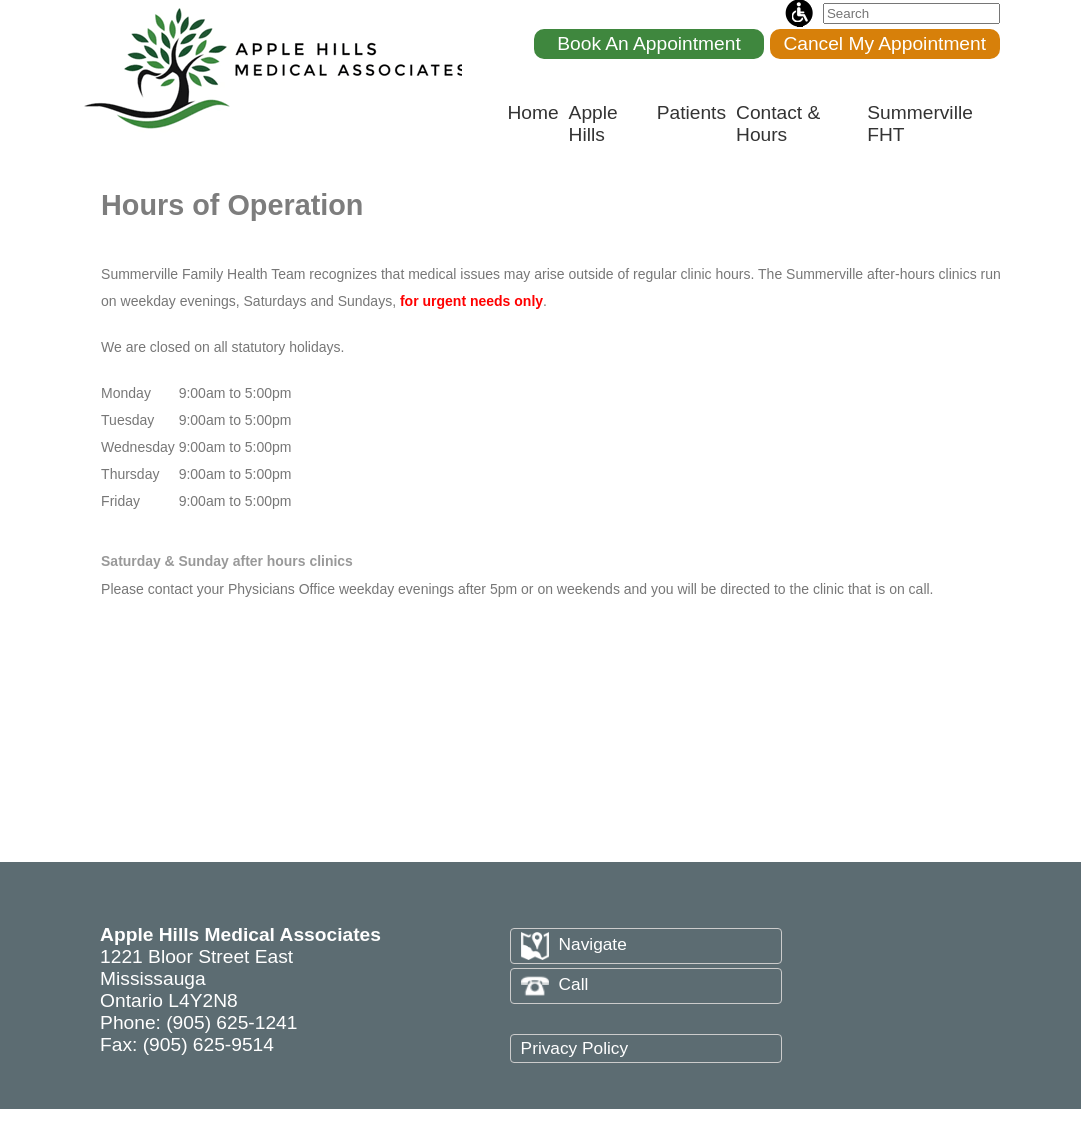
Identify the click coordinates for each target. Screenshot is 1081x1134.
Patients (691, 112)
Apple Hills (593, 123)
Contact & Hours (778, 123)
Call (555, 984)
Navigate (574, 944)
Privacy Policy (574, 1048)
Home (532, 112)
